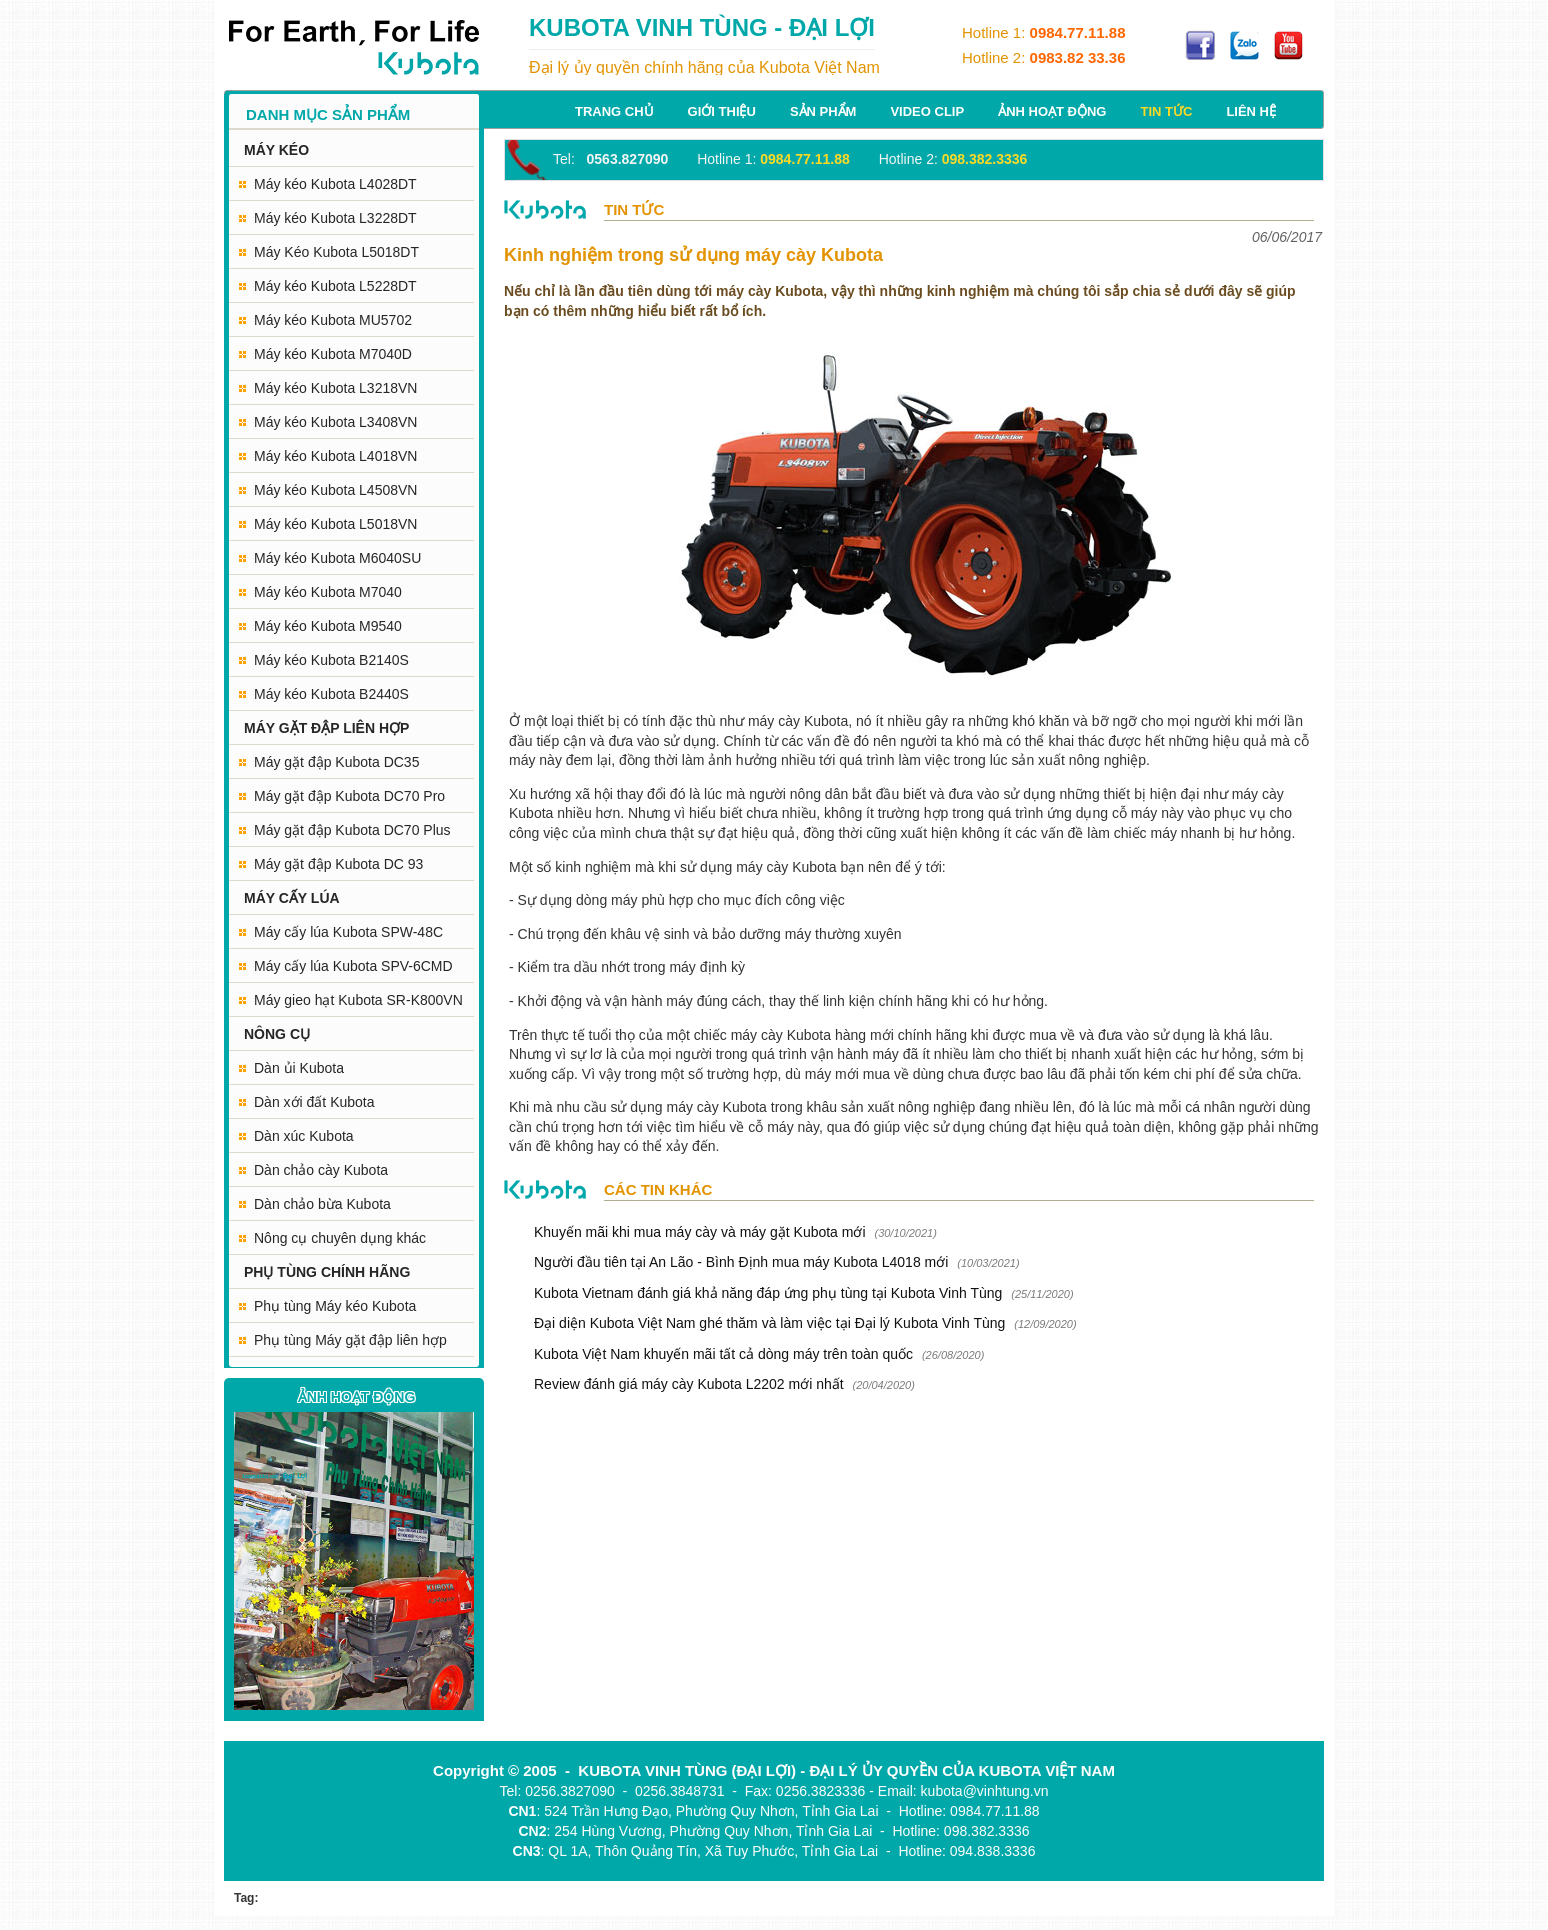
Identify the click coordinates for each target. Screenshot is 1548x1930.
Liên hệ (1251, 111)
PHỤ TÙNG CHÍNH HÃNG (327, 1272)
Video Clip (927, 111)
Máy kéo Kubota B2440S (331, 694)
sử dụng (1029, 794)
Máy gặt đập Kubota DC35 (336, 762)
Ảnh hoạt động (1052, 111)
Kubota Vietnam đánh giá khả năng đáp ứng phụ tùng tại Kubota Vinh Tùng (770, 1293)
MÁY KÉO (276, 150)
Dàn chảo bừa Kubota (322, 1204)
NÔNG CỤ (277, 1034)
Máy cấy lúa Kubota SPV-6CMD (353, 966)
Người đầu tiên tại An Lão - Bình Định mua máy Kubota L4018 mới (741, 1262)
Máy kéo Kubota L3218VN (335, 388)
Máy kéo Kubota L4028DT (335, 184)
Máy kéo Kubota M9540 (328, 626)
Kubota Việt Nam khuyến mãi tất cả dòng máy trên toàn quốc (723, 1354)
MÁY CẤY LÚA (292, 898)
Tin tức (1166, 111)
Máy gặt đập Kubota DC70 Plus (352, 830)
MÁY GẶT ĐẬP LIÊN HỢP (326, 728)
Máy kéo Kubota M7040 (328, 592)
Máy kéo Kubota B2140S (331, 660)
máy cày (757, 1035)
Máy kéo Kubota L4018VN (335, 456)
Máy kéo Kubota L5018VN (335, 524)
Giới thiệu (722, 111)
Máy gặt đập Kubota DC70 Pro (349, 796)
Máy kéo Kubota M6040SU (337, 558)
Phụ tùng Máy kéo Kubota (335, 1306)
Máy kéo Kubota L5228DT (335, 286)
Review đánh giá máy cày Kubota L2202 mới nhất (689, 1384)
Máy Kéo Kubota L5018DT (336, 252)
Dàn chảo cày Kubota (321, 1170)
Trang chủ (614, 111)
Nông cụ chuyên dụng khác (340, 1238)
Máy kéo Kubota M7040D (333, 354)
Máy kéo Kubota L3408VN (335, 422)
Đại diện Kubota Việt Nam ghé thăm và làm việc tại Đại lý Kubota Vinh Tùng (769, 1323)
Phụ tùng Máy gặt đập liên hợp (350, 1340)
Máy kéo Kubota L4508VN (335, 490)
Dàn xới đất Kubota (314, 1102)
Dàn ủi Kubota (299, 1068)
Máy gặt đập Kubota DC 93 (338, 864)
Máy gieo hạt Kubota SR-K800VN (358, 1000)
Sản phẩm (823, 111)
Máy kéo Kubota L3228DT (335, 218)
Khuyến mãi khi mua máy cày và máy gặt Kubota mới (700, 1232)
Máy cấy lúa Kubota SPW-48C (348, 932)
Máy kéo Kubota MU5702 (333, 320)
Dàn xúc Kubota (304, 1136)
